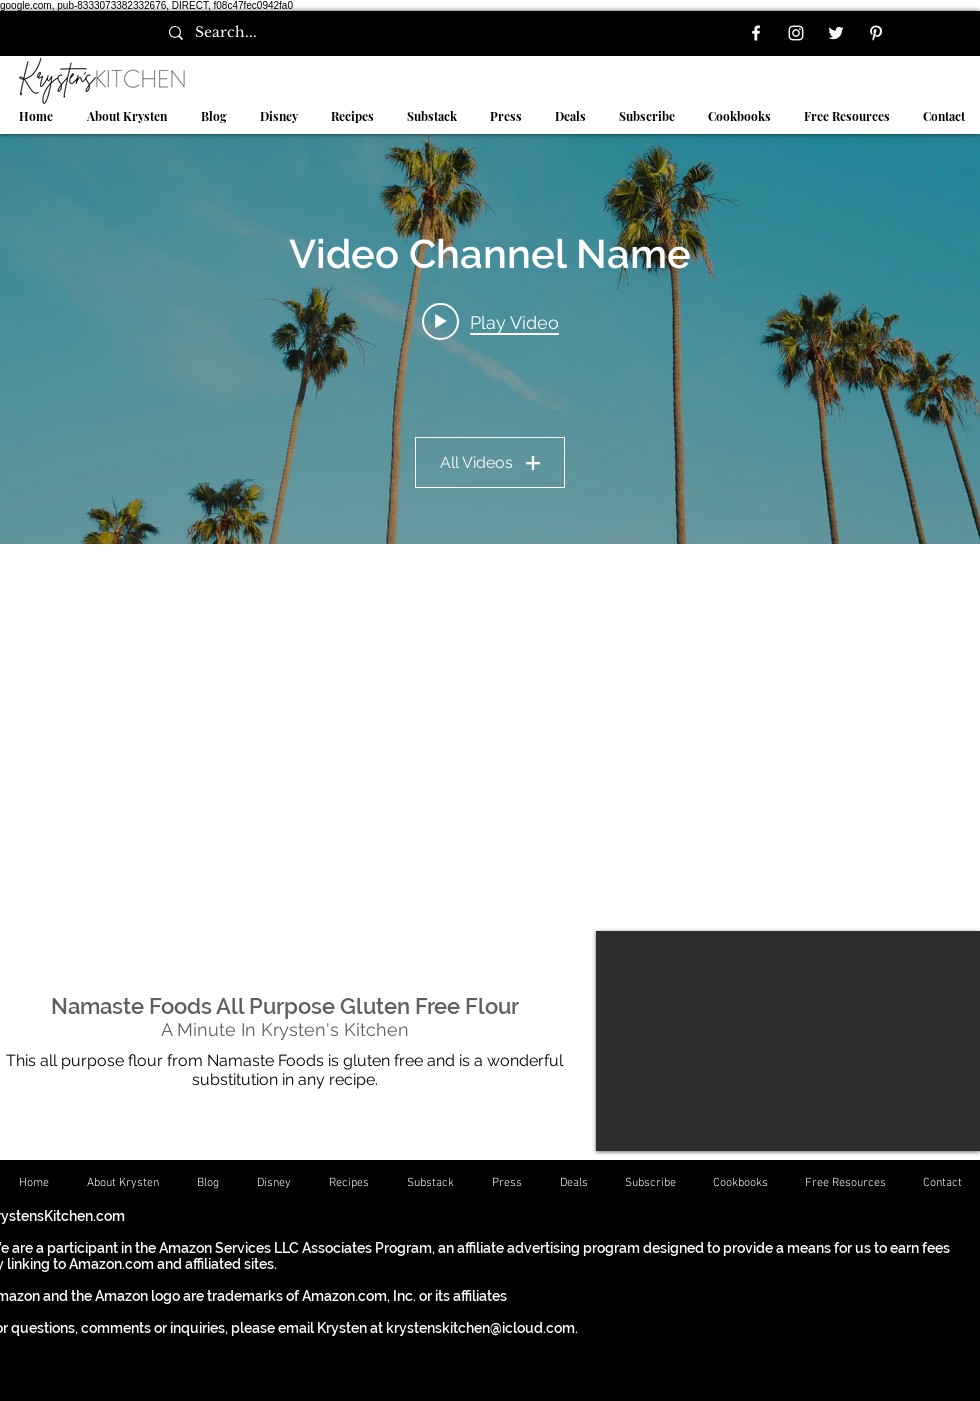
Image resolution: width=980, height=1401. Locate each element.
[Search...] (244, 33)
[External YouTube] (788, 1041)
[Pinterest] (876, 33)
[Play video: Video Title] (490, 322)
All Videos (490, 462)
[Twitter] (836, 33)
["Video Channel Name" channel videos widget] (490, 339)
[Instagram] (796, 33)
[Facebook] (756, 33)
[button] (351, 116)
